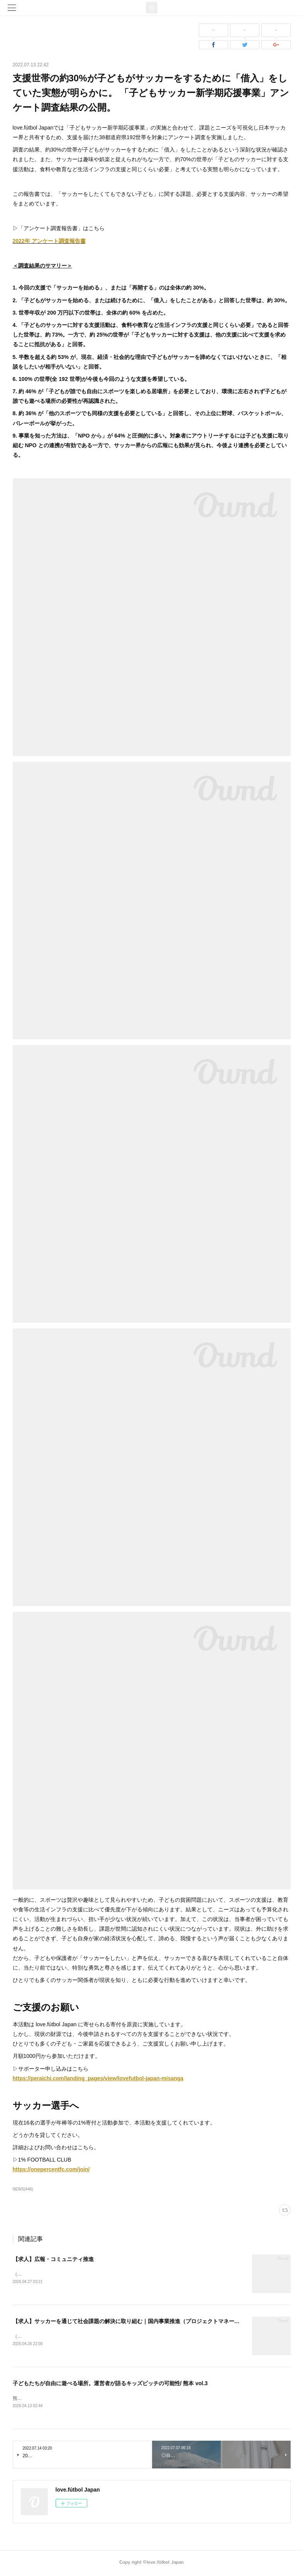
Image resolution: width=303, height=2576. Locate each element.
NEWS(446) (23, 2189)
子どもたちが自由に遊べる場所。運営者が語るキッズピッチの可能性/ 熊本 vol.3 (110, 2384)
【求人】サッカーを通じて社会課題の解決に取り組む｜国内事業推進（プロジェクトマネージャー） (134, 2322)
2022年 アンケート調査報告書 (49, 241)
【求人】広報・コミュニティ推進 (53, 2259)
